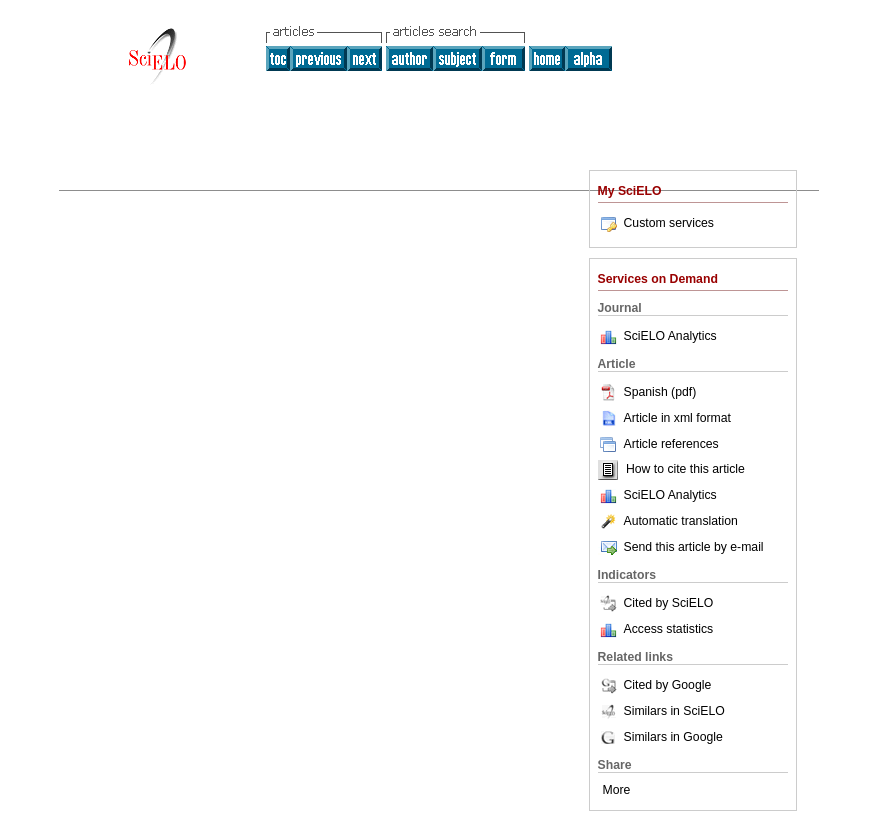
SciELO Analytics (670, 336)
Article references (658, 444)
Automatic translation (668, 521)
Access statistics (669, 629)
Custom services (656, 223)
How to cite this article (685, 470)
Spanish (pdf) (647, 392)
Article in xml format (664, 418)
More (617, 790)
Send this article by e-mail (681, 547)
